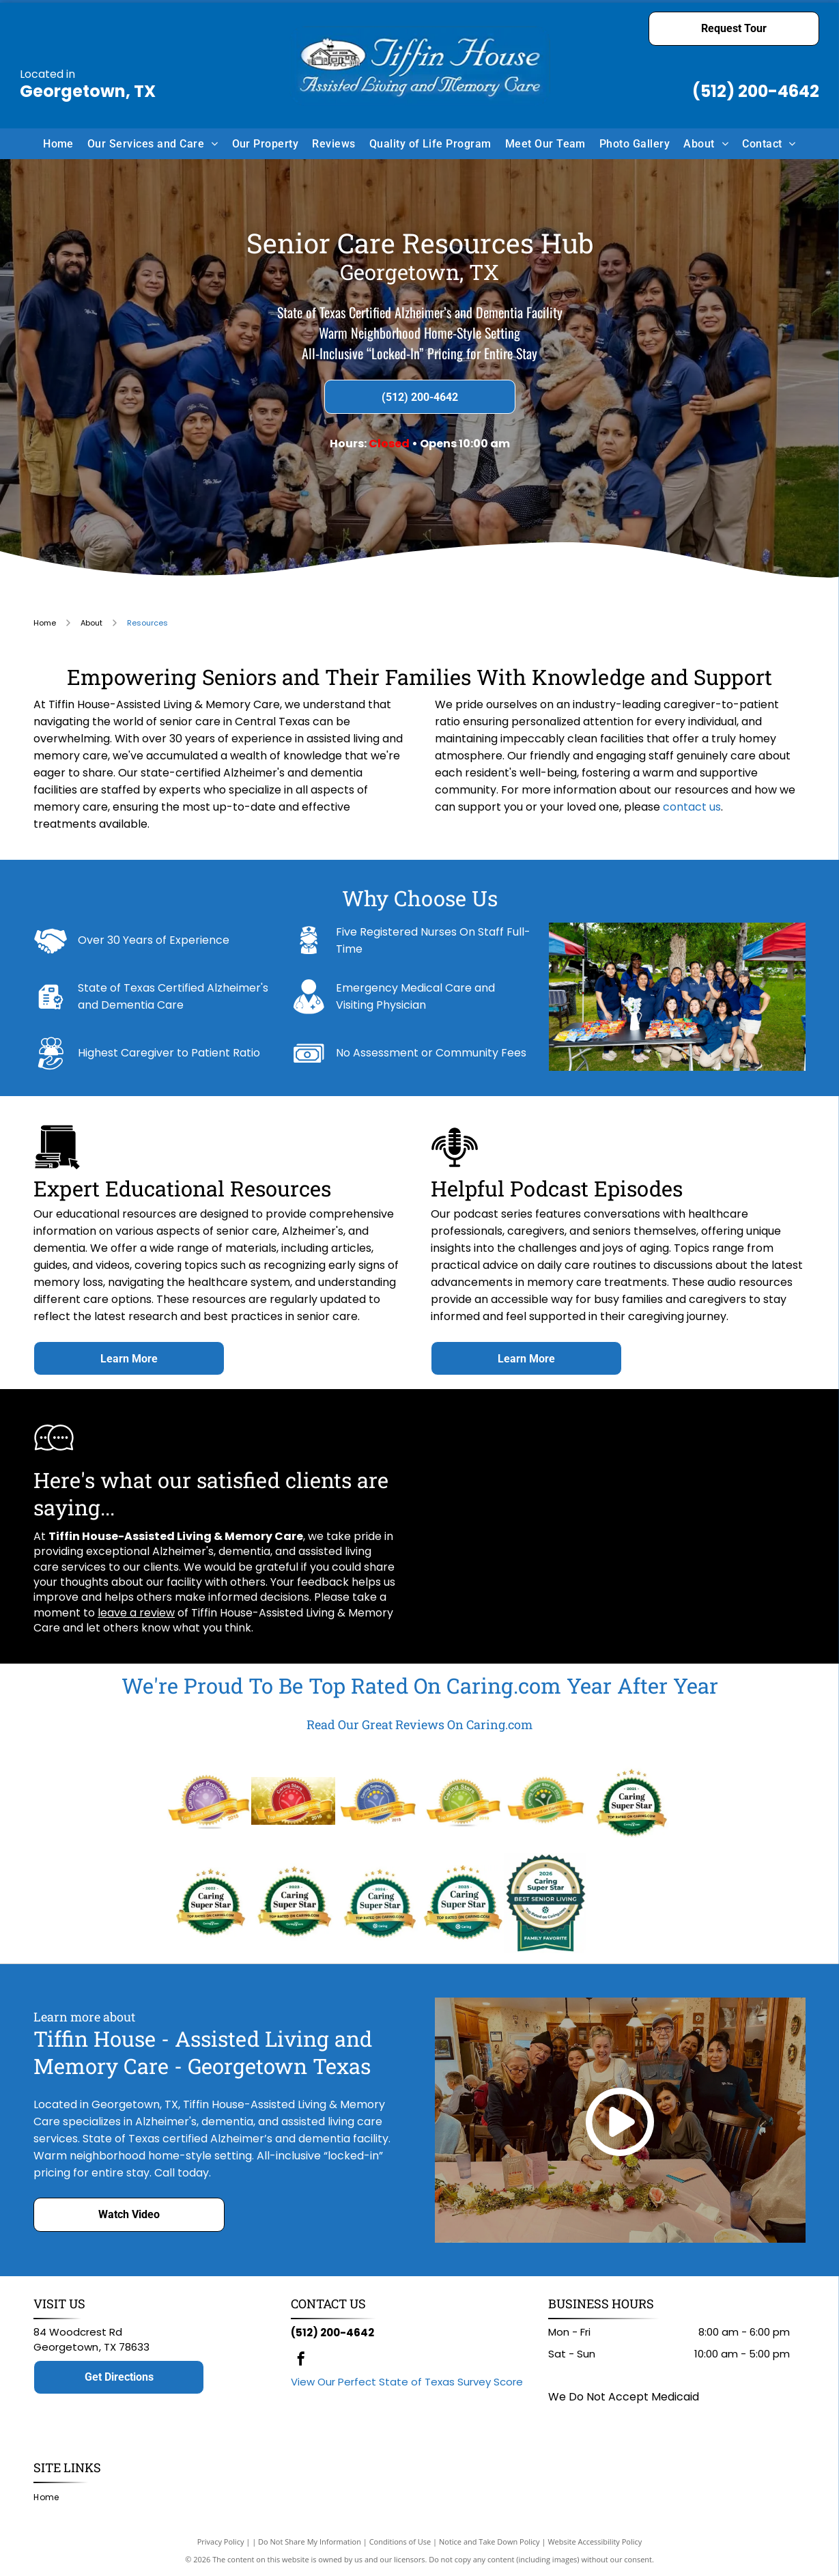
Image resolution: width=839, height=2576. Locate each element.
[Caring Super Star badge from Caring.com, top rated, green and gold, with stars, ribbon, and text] (630, 1801)
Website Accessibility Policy (595, 2541)
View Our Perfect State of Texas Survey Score (407, 2382)
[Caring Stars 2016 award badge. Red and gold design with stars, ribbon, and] (293, 1801)
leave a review (136, 1613)
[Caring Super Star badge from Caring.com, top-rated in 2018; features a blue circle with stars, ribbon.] (377, 1801)
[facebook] (301, 2360)
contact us (692, 807)
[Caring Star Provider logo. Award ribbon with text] (209, 1801)
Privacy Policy (220, 2541)
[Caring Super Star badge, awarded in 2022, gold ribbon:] (209, 1903)
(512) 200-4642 (755, 91)
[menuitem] (58, 143)
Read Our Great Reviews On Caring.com (419, 1724)
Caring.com (503, 1685)
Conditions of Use (400, 2541)
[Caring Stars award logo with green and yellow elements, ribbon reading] (461, 1801)
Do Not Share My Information (309, 2541)
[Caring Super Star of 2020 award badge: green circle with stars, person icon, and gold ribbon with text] (546, 1801)
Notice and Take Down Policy (489, 2541)
